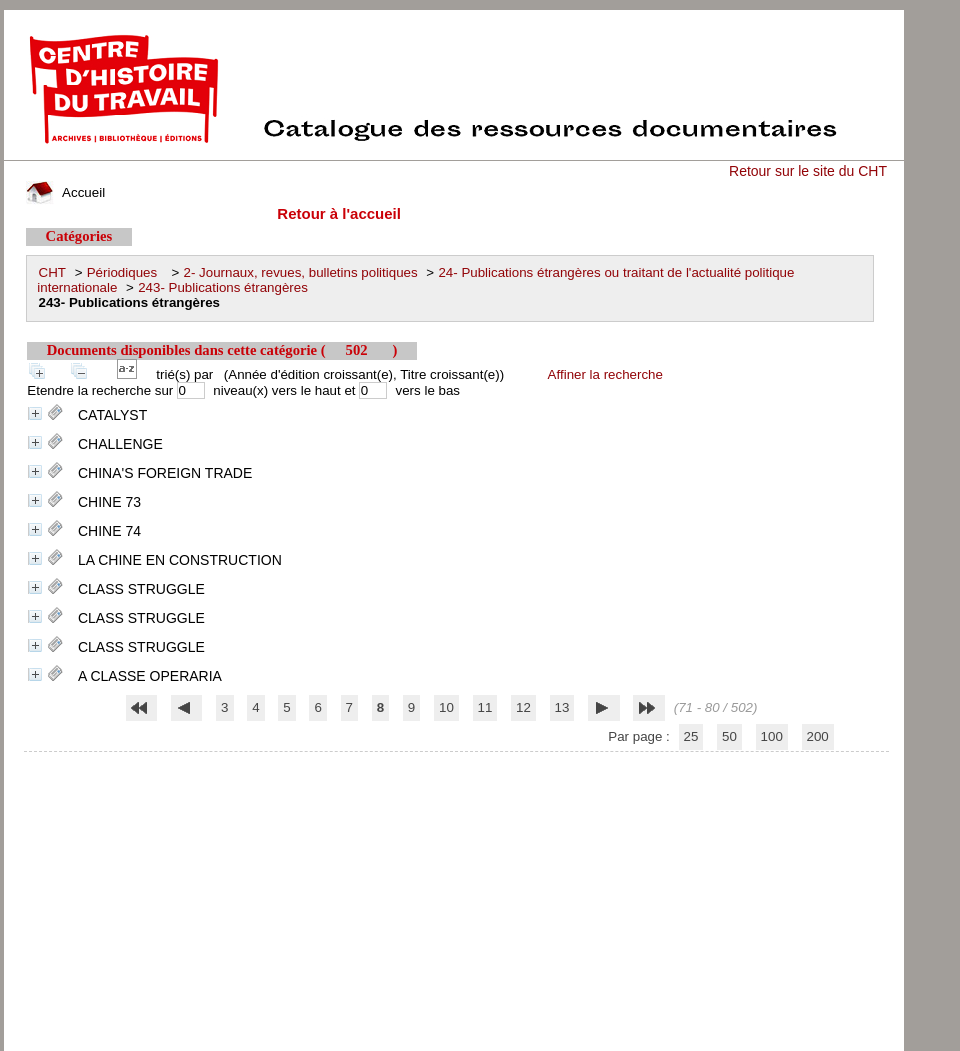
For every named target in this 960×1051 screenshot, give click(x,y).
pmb (456, 764)
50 (729, 736)
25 (691, 736)
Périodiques (124, 272)
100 (772, 736)
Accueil (66, 192)
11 (485, 707)
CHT (52, 272)
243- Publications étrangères (223, 287)
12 (523, 707)
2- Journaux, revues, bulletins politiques (301, 272)
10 (446, 707)
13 (562, 707)
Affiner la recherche (605, 374)
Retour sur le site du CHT (808, 171)
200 (818, 736)
